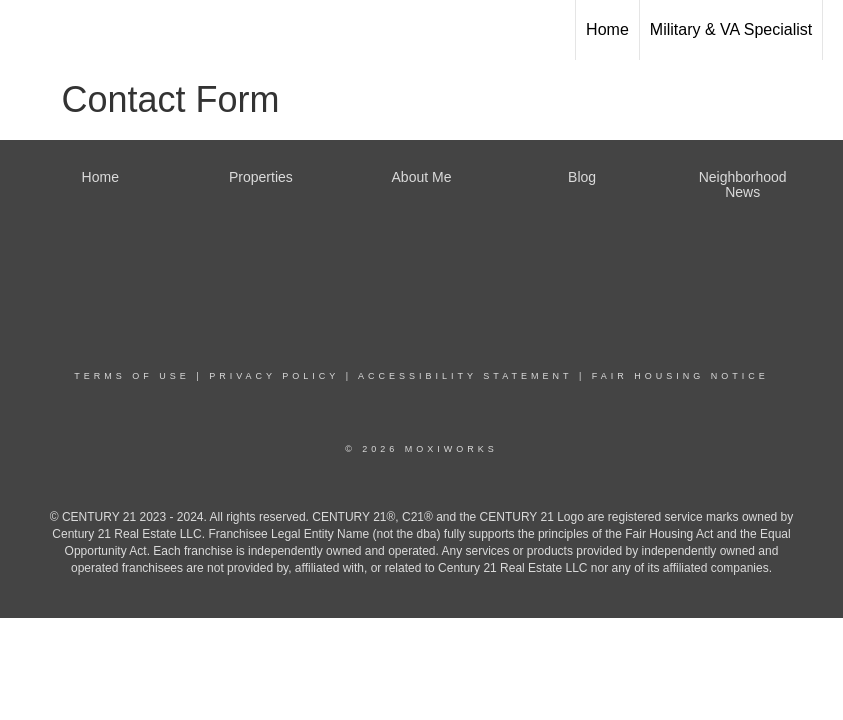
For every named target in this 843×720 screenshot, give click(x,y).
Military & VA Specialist (731, 29)
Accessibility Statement (465, 376)
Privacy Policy (274, 376)
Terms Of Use (132, 376)
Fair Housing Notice (680, 376)
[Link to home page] (25, 27)
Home (607, 29)
